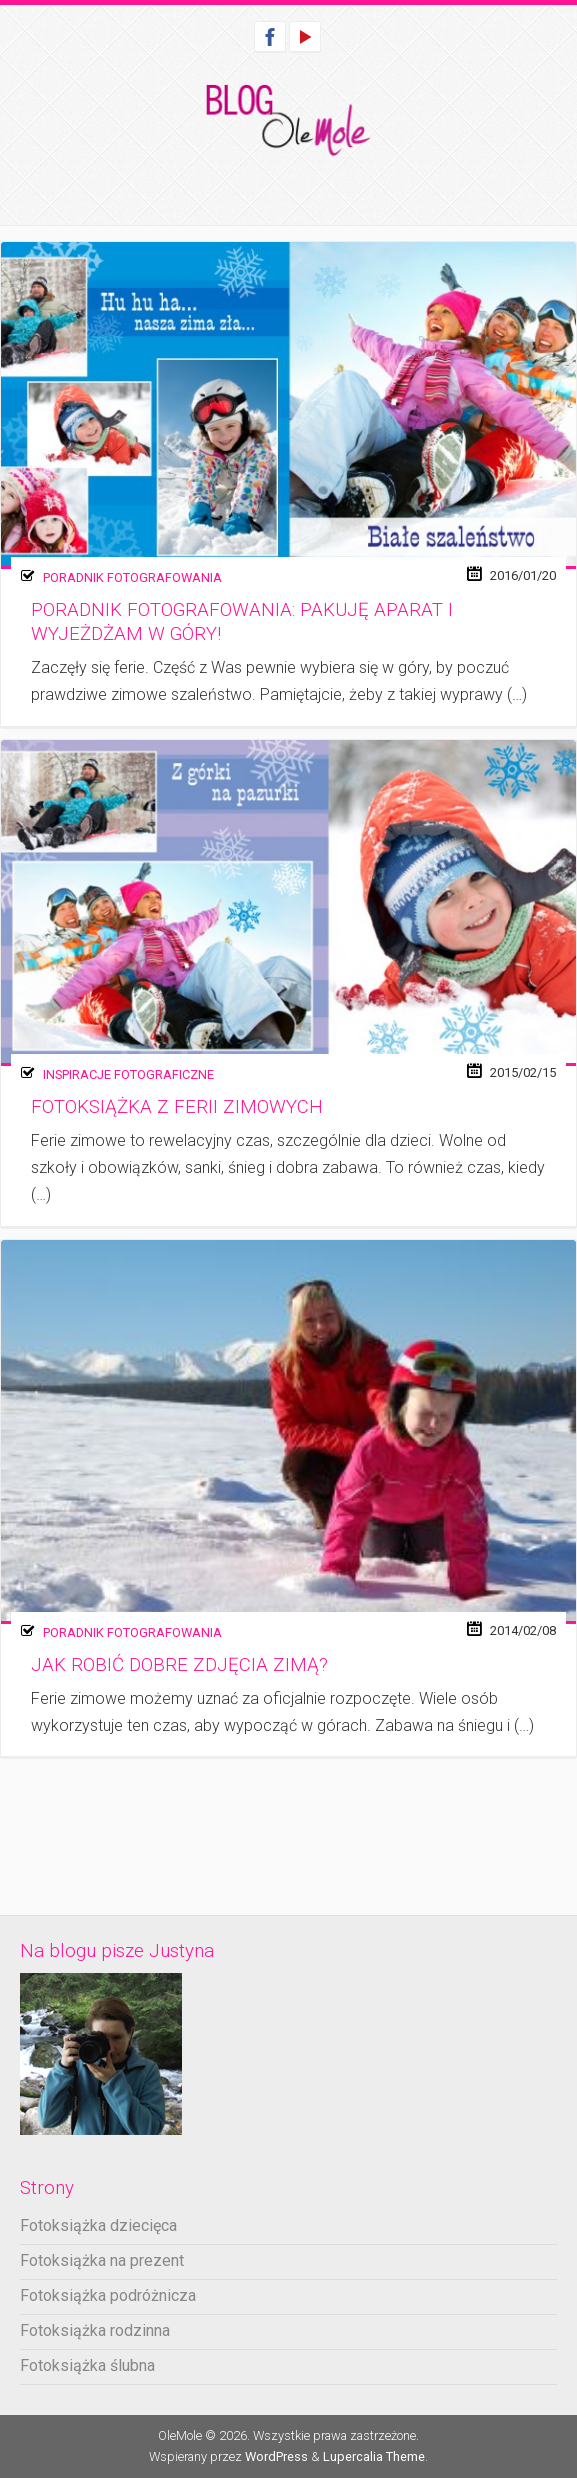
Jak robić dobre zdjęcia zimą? (179, 1665)
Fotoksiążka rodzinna (95, 2330)
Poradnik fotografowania (132, 577)
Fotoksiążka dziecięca (98, 2225)
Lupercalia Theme (374, 2456)
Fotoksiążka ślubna (87, 2365)
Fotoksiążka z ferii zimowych (177, 1107)
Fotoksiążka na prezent (102, 2260)
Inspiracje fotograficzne (128, 1074)
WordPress (276, 2456)
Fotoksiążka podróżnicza (108, 2295)
